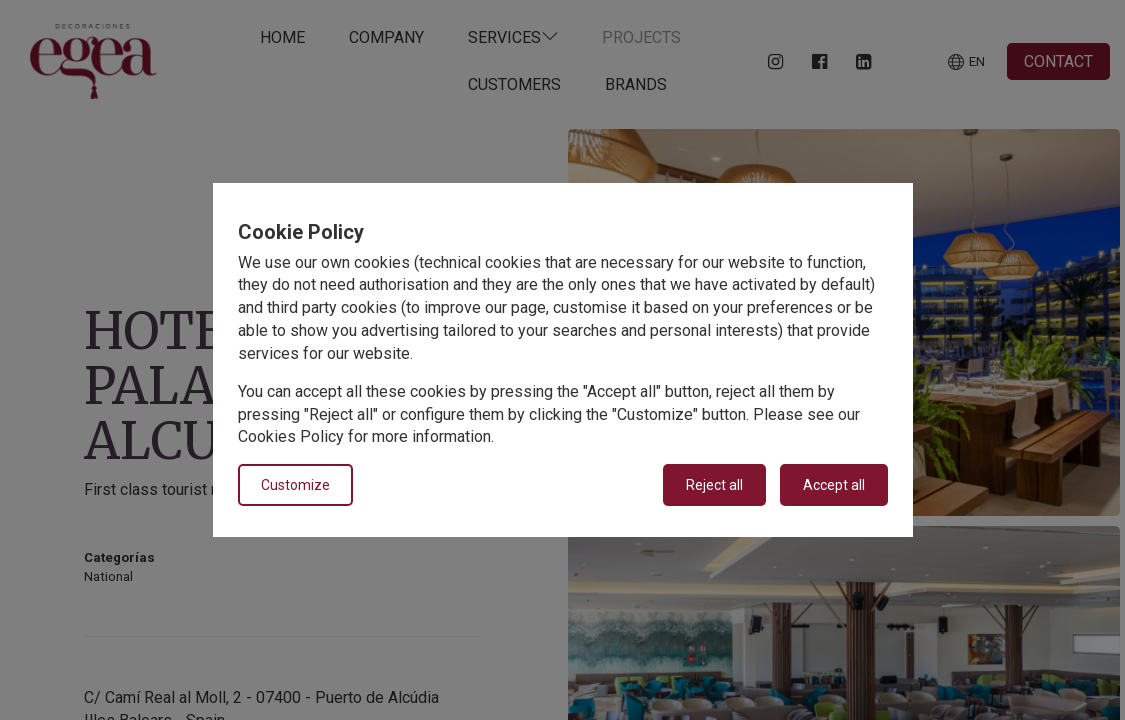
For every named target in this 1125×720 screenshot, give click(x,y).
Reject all (714, 485)
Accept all (834, 485)
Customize (295, 485)
